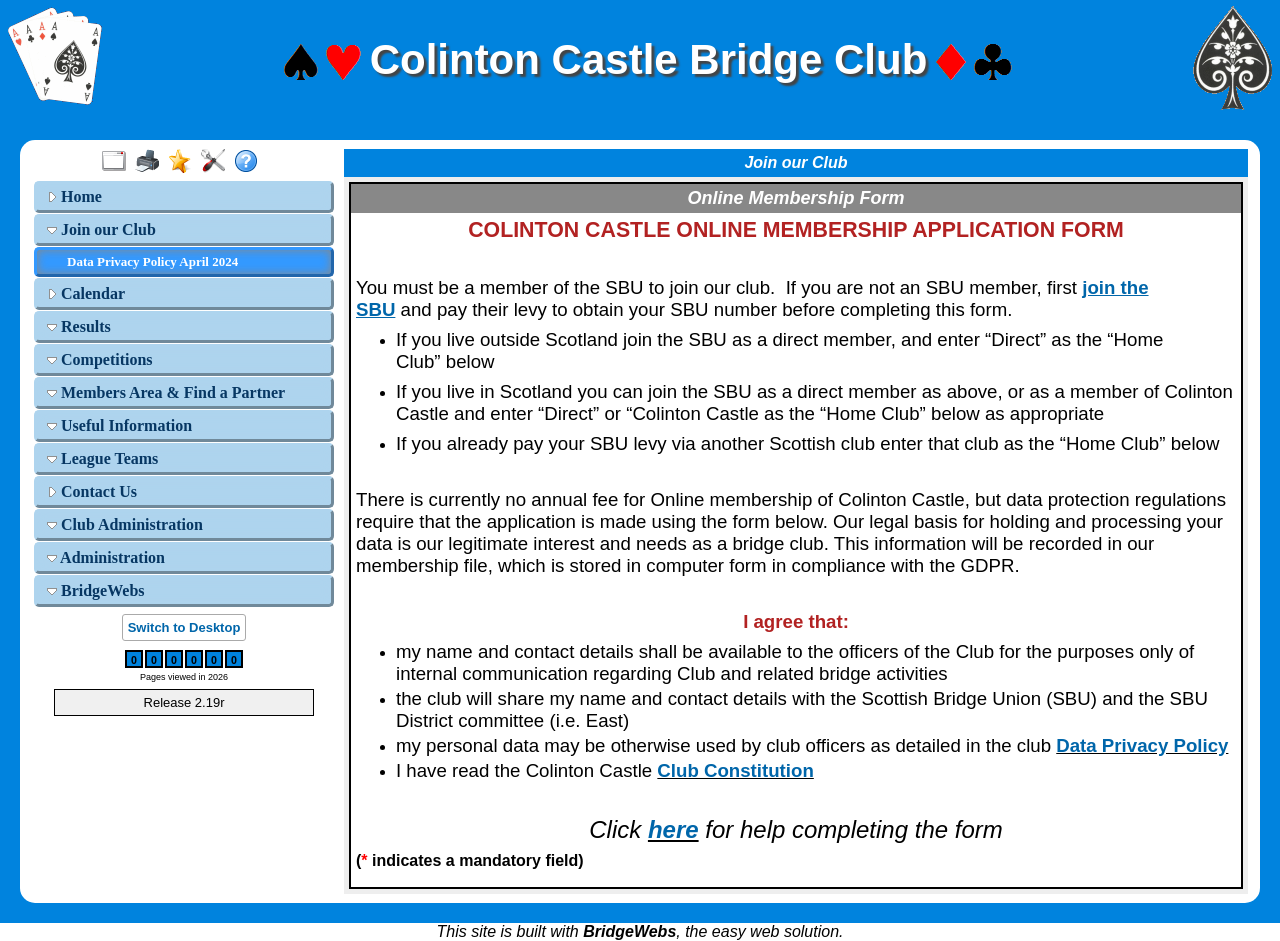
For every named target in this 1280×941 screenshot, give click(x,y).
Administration (106, 557)
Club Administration (125, 524)
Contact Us (92, 491)
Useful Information (119, 425)
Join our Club (101, 229)
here (673, 829)
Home (74, 196)
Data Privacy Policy (1142, 745)
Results (79, 326)
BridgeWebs (96, 590)
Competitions (100, 359)
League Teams (102, 458)
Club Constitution (735, 770)
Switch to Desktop (184, 627)
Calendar (86, 293)
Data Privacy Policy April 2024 (152, 261)
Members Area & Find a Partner (166, 392)
